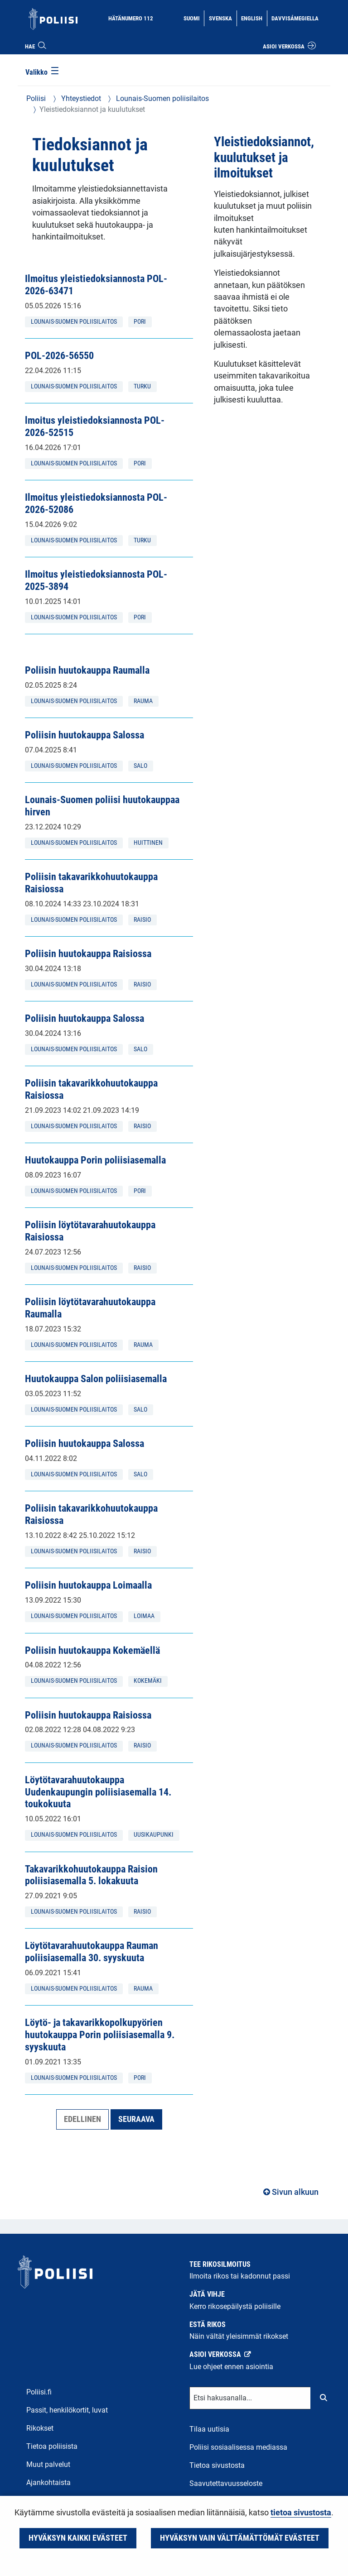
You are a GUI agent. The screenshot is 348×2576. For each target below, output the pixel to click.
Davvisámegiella (295, 18)
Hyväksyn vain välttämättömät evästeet (239, 2537)
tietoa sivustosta (301, 2512)
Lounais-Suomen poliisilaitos (161, 98)
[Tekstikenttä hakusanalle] (250, 2398)
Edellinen (82, 2119)
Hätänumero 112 (130, 18)
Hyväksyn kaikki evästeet (78, 2537)
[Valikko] (43, 73)
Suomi (193, 18)
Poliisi (36, 98)
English (254, 18)
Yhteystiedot (80, 98)
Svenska (222, 18)
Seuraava (136, 2119)
